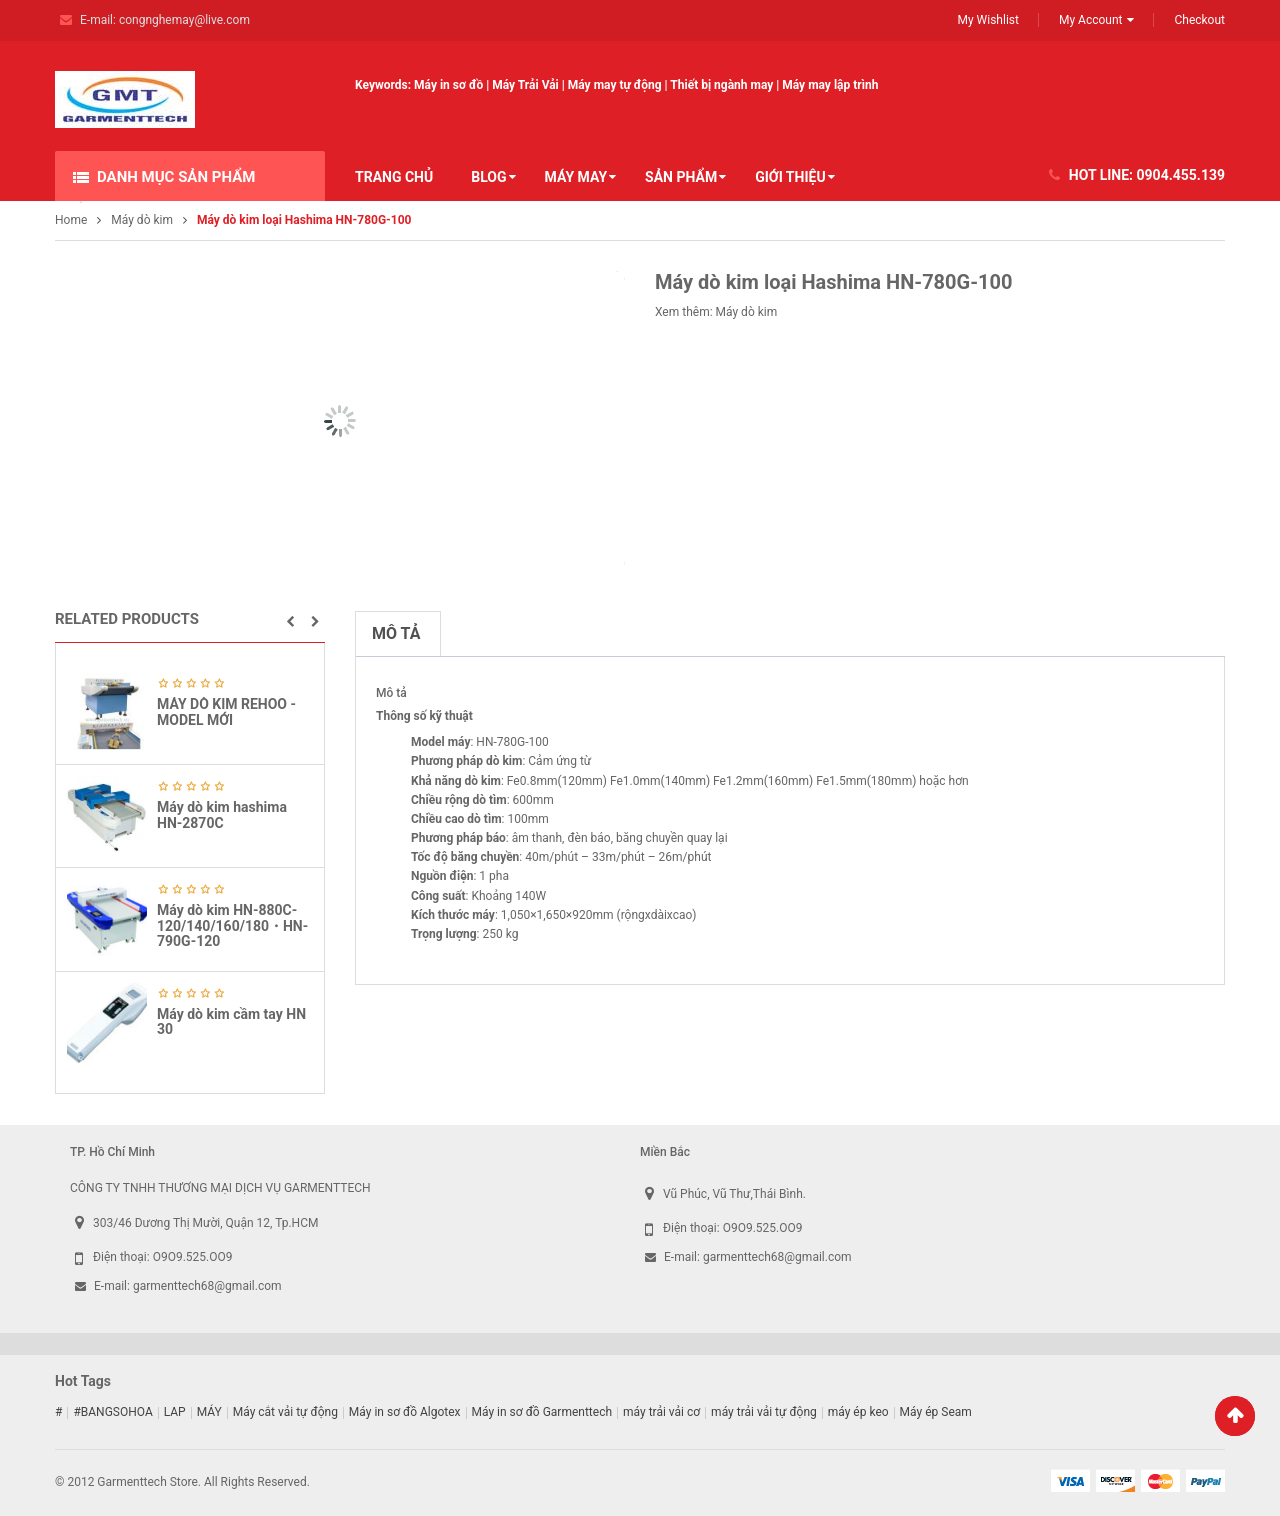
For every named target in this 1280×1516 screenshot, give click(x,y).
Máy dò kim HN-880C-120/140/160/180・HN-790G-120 (232, 925)
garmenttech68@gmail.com (207, 1286)
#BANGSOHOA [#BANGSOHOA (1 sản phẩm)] (112, 1412)
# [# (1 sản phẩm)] (58, 1412)
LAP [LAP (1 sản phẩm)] (175, 1412)
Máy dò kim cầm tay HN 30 (231, 1021)
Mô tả (396, 633)
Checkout (1199, 20)
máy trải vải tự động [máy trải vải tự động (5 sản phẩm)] (764, 1412)
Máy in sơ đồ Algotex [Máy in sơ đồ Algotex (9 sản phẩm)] (405, 1412)
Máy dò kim (142, 220)
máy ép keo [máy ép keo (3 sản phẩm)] (858, 1412)
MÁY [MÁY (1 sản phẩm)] (209, 1412)
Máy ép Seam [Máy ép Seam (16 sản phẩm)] (936, 1412)
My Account (1091, 20)
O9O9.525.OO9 (193, 1257)
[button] (290, 622)
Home (71, 220)
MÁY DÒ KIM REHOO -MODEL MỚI (226, 711)
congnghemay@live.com (184, 20)
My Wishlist (987, 20)
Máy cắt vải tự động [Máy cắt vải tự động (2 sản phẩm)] (285, 1412)
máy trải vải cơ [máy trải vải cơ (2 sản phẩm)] (661, 1412)
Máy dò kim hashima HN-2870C (222, 814)
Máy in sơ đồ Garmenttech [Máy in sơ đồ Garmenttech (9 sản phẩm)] (542, 1412)
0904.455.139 (1181, 175)
